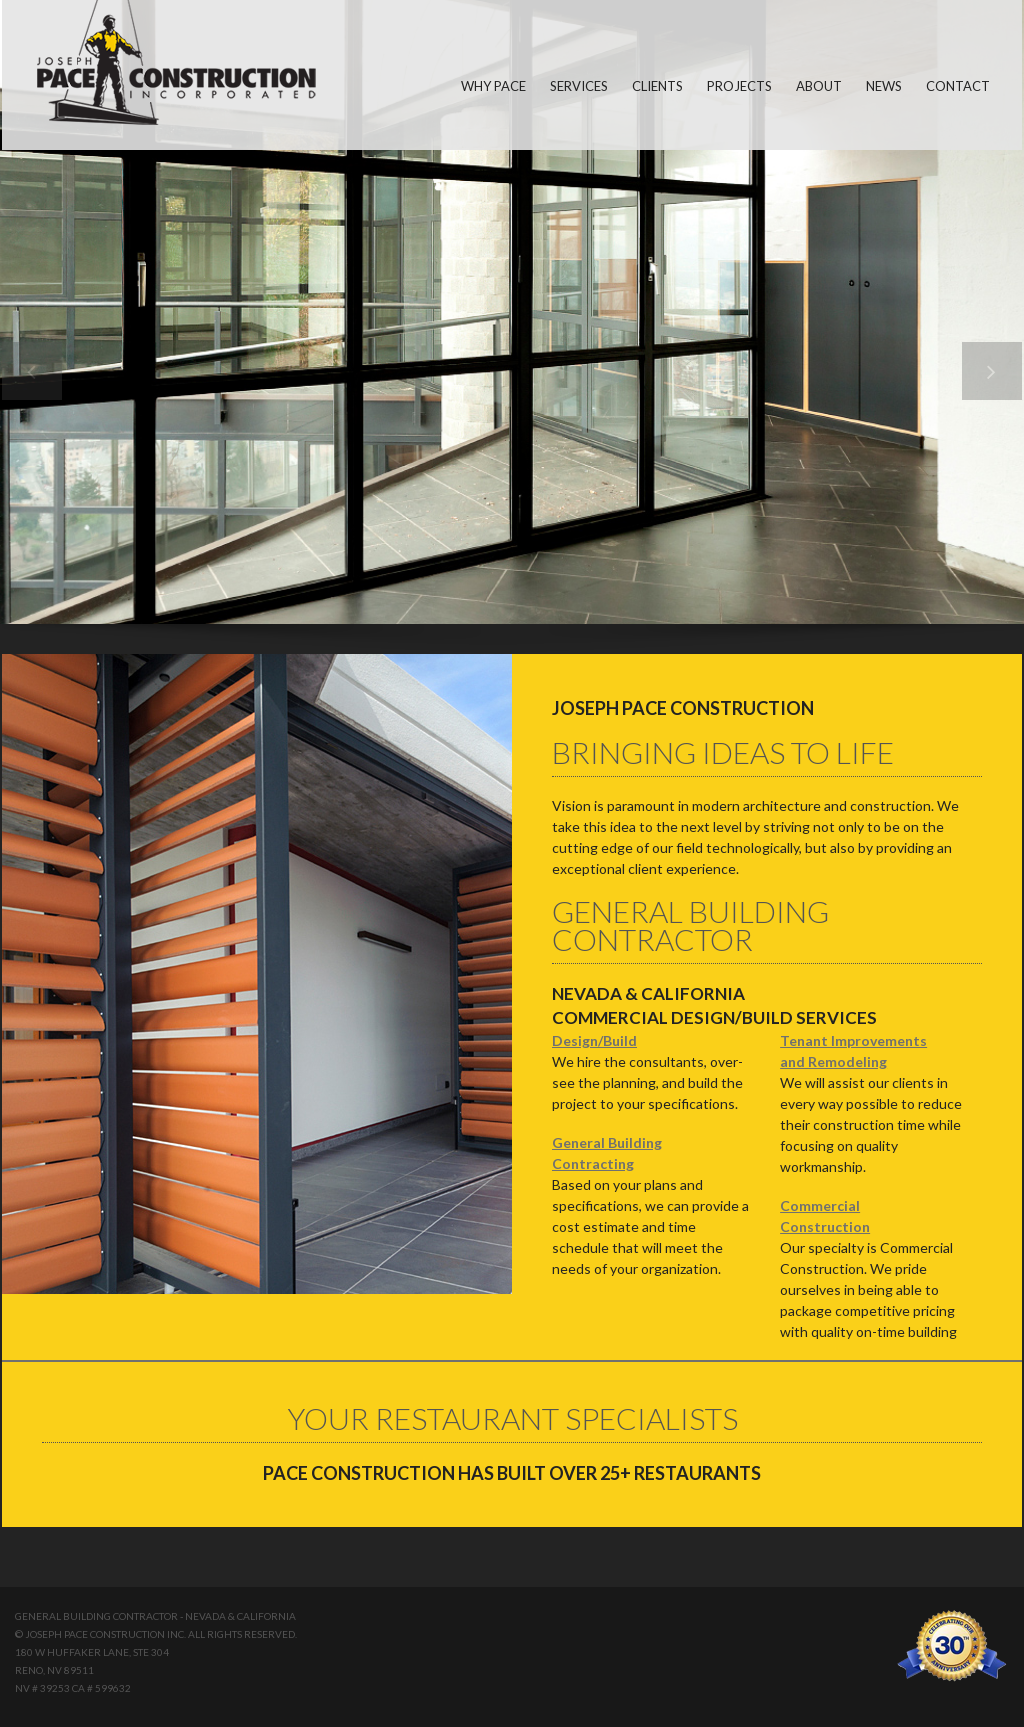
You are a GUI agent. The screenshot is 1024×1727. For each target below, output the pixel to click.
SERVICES (579, 86)
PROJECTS (739, 86)
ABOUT (819, 86)
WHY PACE (493, 86)
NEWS (884, 86)
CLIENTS (657, 86)
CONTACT (958, 86)
